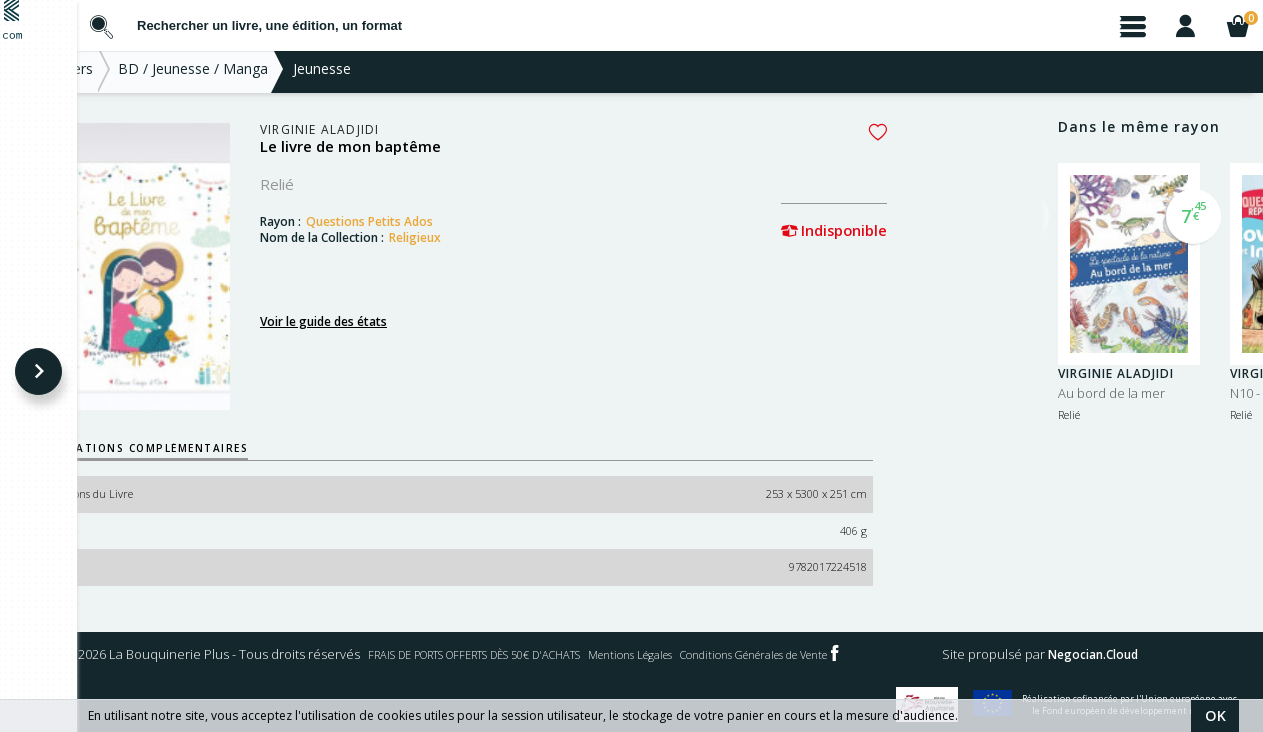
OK (1215, 715)
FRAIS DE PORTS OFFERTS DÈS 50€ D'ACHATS (760, 654)
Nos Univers (130, 75)
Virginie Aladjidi (396, 137)
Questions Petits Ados (446, 229)
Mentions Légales (954, 654)
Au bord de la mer (1111, 400)
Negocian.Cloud (446, 694)
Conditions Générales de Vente (1108, 654)
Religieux (492, 245)
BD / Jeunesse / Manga (270, 75)
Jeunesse (399, 75)
